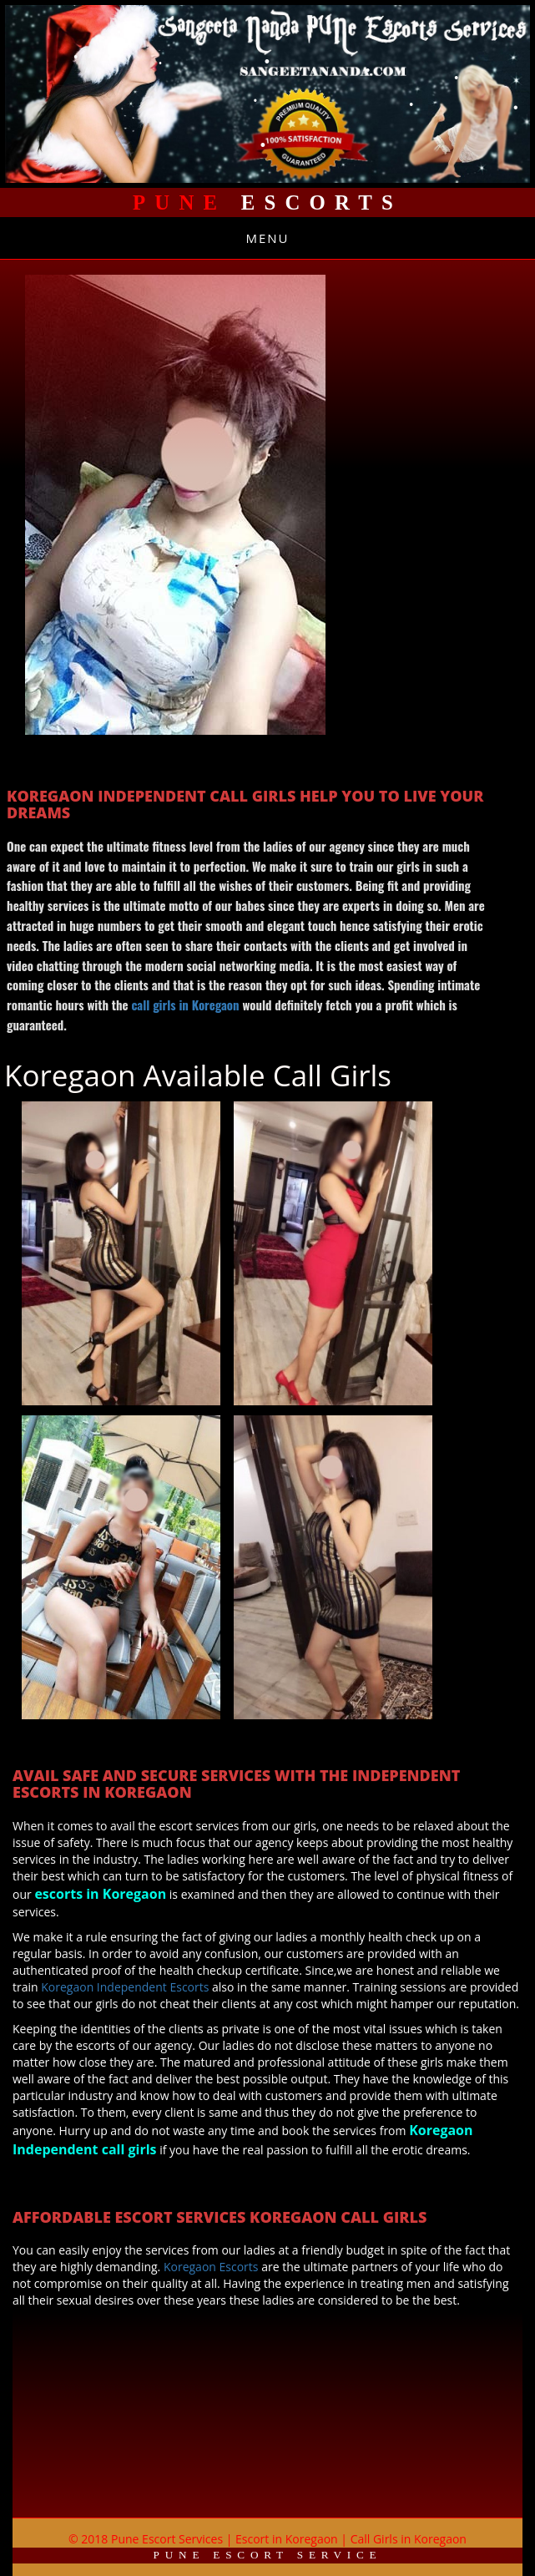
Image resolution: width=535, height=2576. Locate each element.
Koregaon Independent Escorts (125, 1987)
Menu (267, 238)
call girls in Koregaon (185, 1004)
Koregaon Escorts (212, 2267)
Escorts (267, 202)
